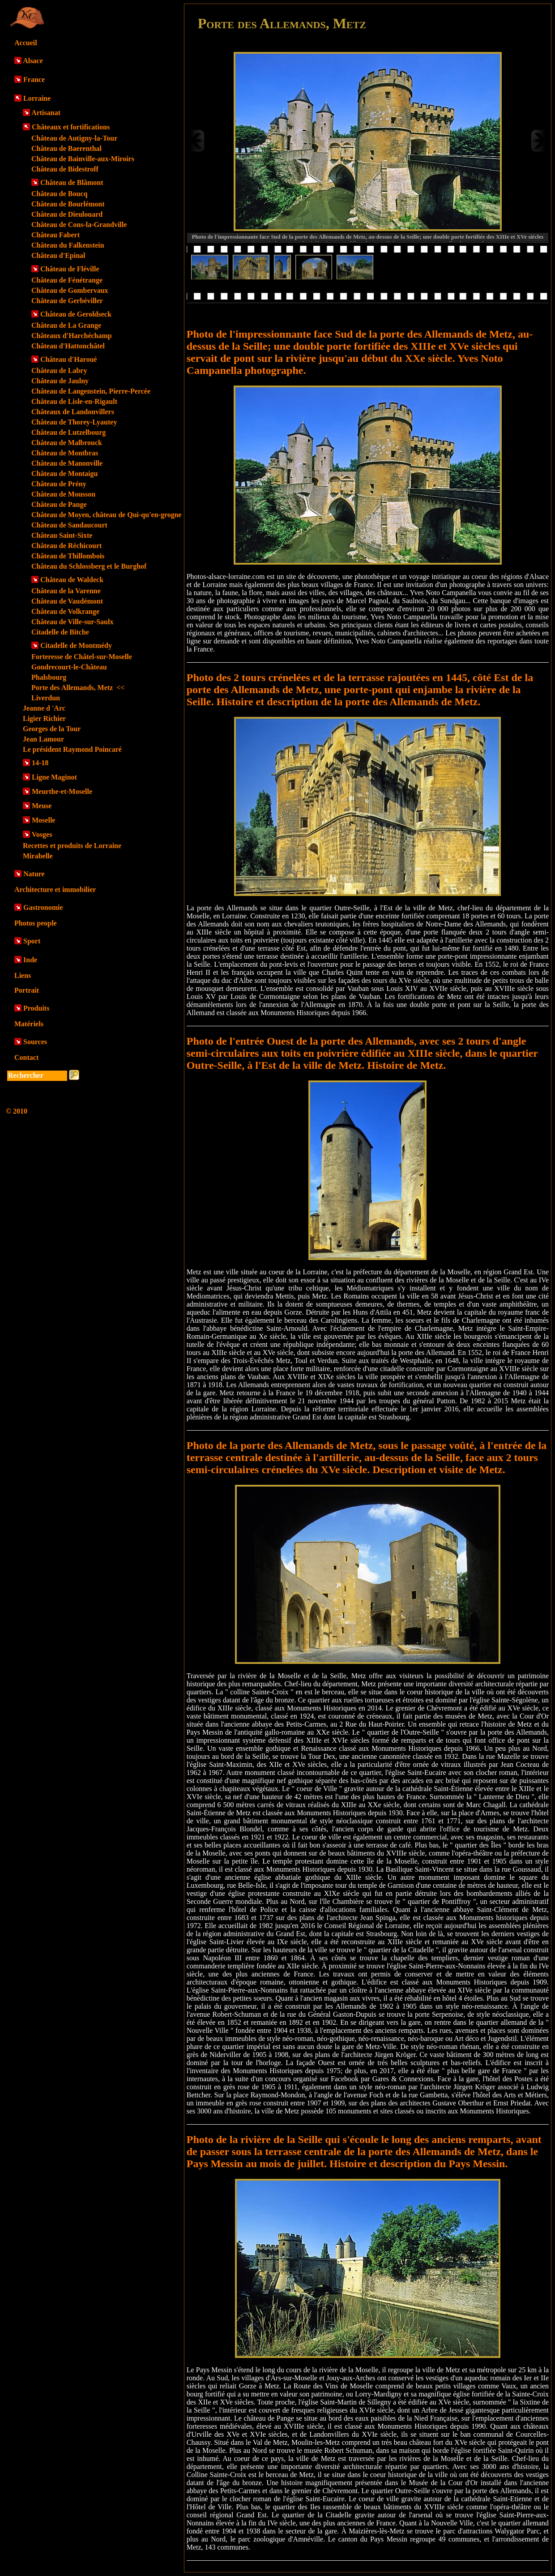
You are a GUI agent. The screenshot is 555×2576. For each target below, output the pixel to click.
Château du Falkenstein (67, 245)
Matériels (28, 1024)
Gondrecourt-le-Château (69, 667)
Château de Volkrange (65, 611)
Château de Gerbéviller (67, 300)
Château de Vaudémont (67, 601)
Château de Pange (59, 504)
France (34, 79)
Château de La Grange (66, 325)
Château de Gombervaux (69, 290)
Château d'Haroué (68, 359)
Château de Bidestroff (64, 169)
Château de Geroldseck (75, 314)
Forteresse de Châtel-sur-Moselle (81, 656)
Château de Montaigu (64, 473)
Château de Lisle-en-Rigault (74, 401)
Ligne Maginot (54, 777)
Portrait (26, 990)
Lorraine (37, 98)
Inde (30, 960)
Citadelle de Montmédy (76, 645)
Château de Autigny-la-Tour (74, 138)
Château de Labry (59, 370)
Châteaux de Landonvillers (72, 412)
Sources (35, 1042)
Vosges (42, 834)
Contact (26, 1057)
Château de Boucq (59, 193)
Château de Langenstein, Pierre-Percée (90, 391)
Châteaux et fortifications (71, 127)
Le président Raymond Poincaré (72, 749)
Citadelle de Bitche (60, 632)
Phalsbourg (48, 677)
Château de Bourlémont (68, 204)
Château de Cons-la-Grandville (79, 224)
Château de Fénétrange (66, 280)
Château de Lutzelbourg (68, 432)
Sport (31, 941)
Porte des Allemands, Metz (77, 687)
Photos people (35, 923)
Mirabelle (38, 856)
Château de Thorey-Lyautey (74, 422)
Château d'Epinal (58, 255)
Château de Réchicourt (66, 545)
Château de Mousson (63, 494)
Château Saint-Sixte (61, 535)
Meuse (41, 806)
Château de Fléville (69, 269)
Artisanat (45, 112)
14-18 (40, 763)
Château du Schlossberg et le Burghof (88, 566)
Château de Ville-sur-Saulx (72, 622)
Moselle (43, 820)
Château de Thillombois (67, 556)
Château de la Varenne (66, 591)
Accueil (25, 43)
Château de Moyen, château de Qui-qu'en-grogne (106, 515)
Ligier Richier (44, 718)
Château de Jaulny (60, 381)
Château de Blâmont (71, 182)
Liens (22, 975)
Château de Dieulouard (66, 214)
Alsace (33, 60)
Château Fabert (55, 235)
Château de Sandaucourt (69, 525)
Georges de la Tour (52, 729)
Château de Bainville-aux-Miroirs (82, 159)
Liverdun (45, 698)
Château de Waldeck (71, 579)
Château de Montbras (64, 453)
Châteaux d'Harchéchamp (71, 335)
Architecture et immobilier (55, 889)
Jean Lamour (43, 739)
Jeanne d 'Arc (44, 708)
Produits (36, 1008)
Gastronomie (43, 907)
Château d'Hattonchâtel (68, 346)
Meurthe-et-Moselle (62, 791)
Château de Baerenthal (66, 148)
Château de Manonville (66, 463)
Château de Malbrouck (66, 442)
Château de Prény (58, 484)
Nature (34, 874)
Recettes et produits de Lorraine (72, 845)
